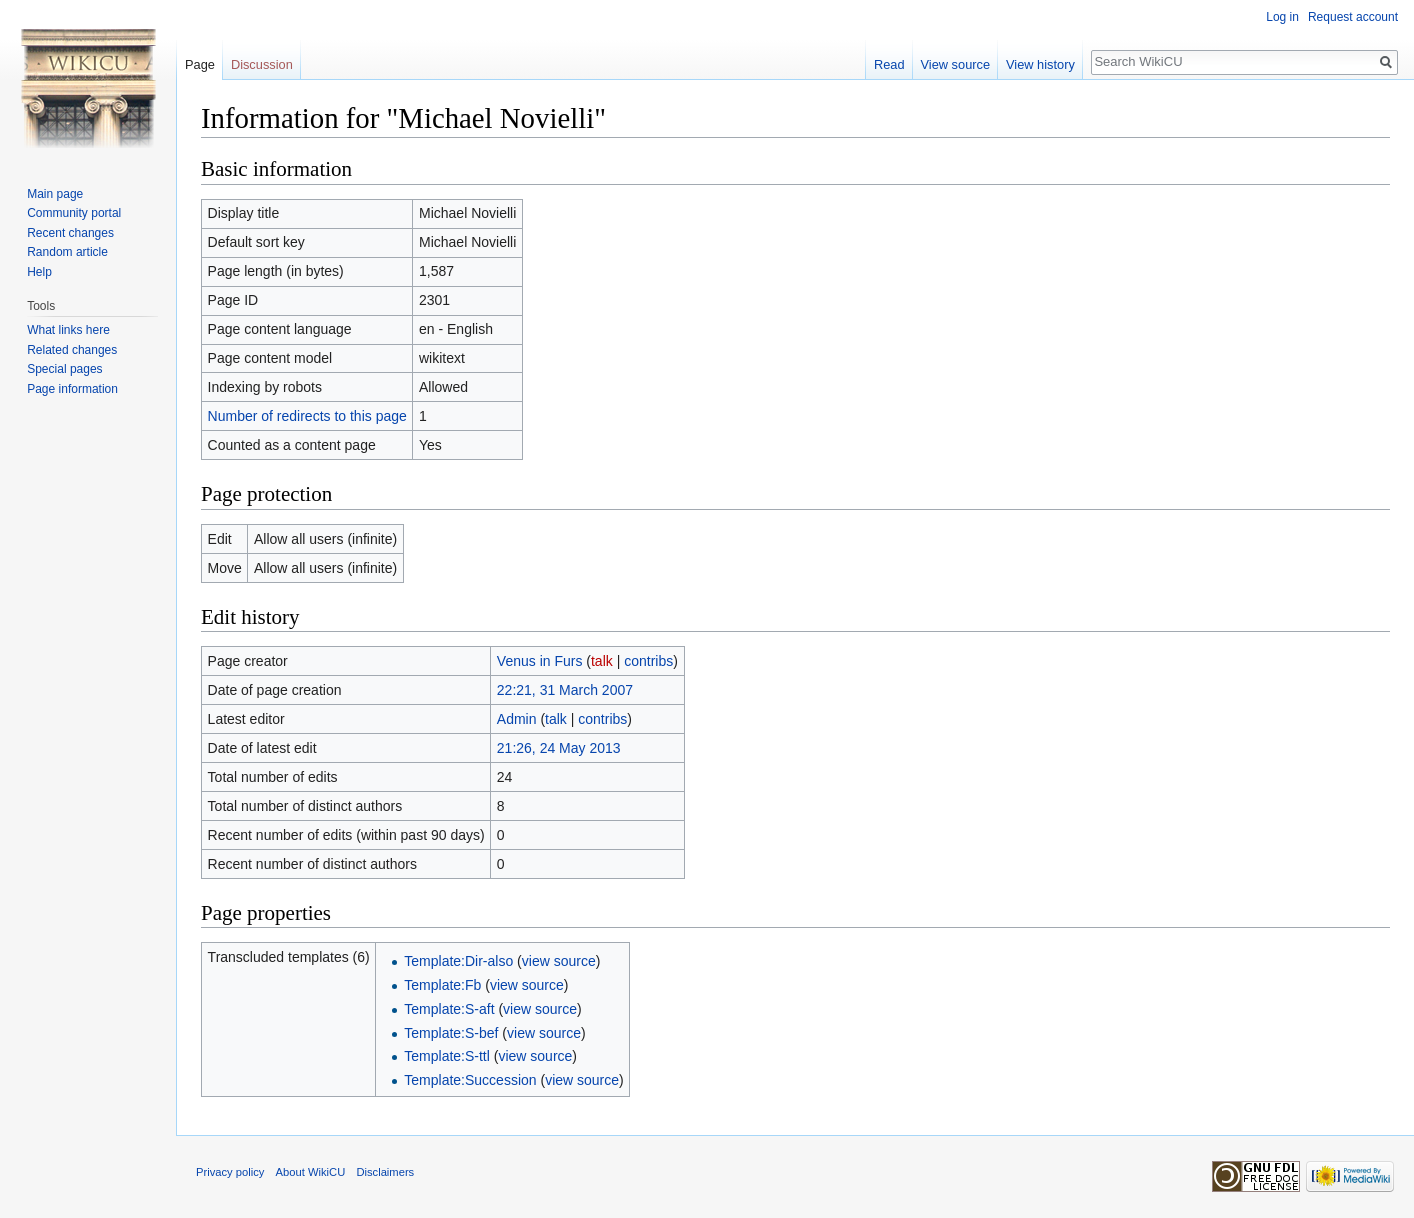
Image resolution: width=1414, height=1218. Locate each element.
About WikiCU (311, 1172)
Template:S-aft (449, 1009)
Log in (1282, 17)
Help (39, 272)
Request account (1353, 17)
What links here (68, 330)
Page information (72, 389)
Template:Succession (470, 1080)
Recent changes (70, 233)
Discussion (262, 64)
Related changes (72, 350)
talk (602, 661)
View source (955, 64)
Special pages (64, 369)
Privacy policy (230, 1172)
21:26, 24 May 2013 (559, 748)
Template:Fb (442, 985)
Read (889, 64)
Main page (55, 194)
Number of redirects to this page (307, 416)
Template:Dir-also (458, 961)
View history (1040, 64)
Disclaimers (385, 1172)
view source (559, 961)
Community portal (74, 213)
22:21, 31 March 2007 (565, 690)
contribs (648, 661)
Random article (67, 252)
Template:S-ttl (447, 1056)
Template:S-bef (451, 1033)
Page (200, 64)
